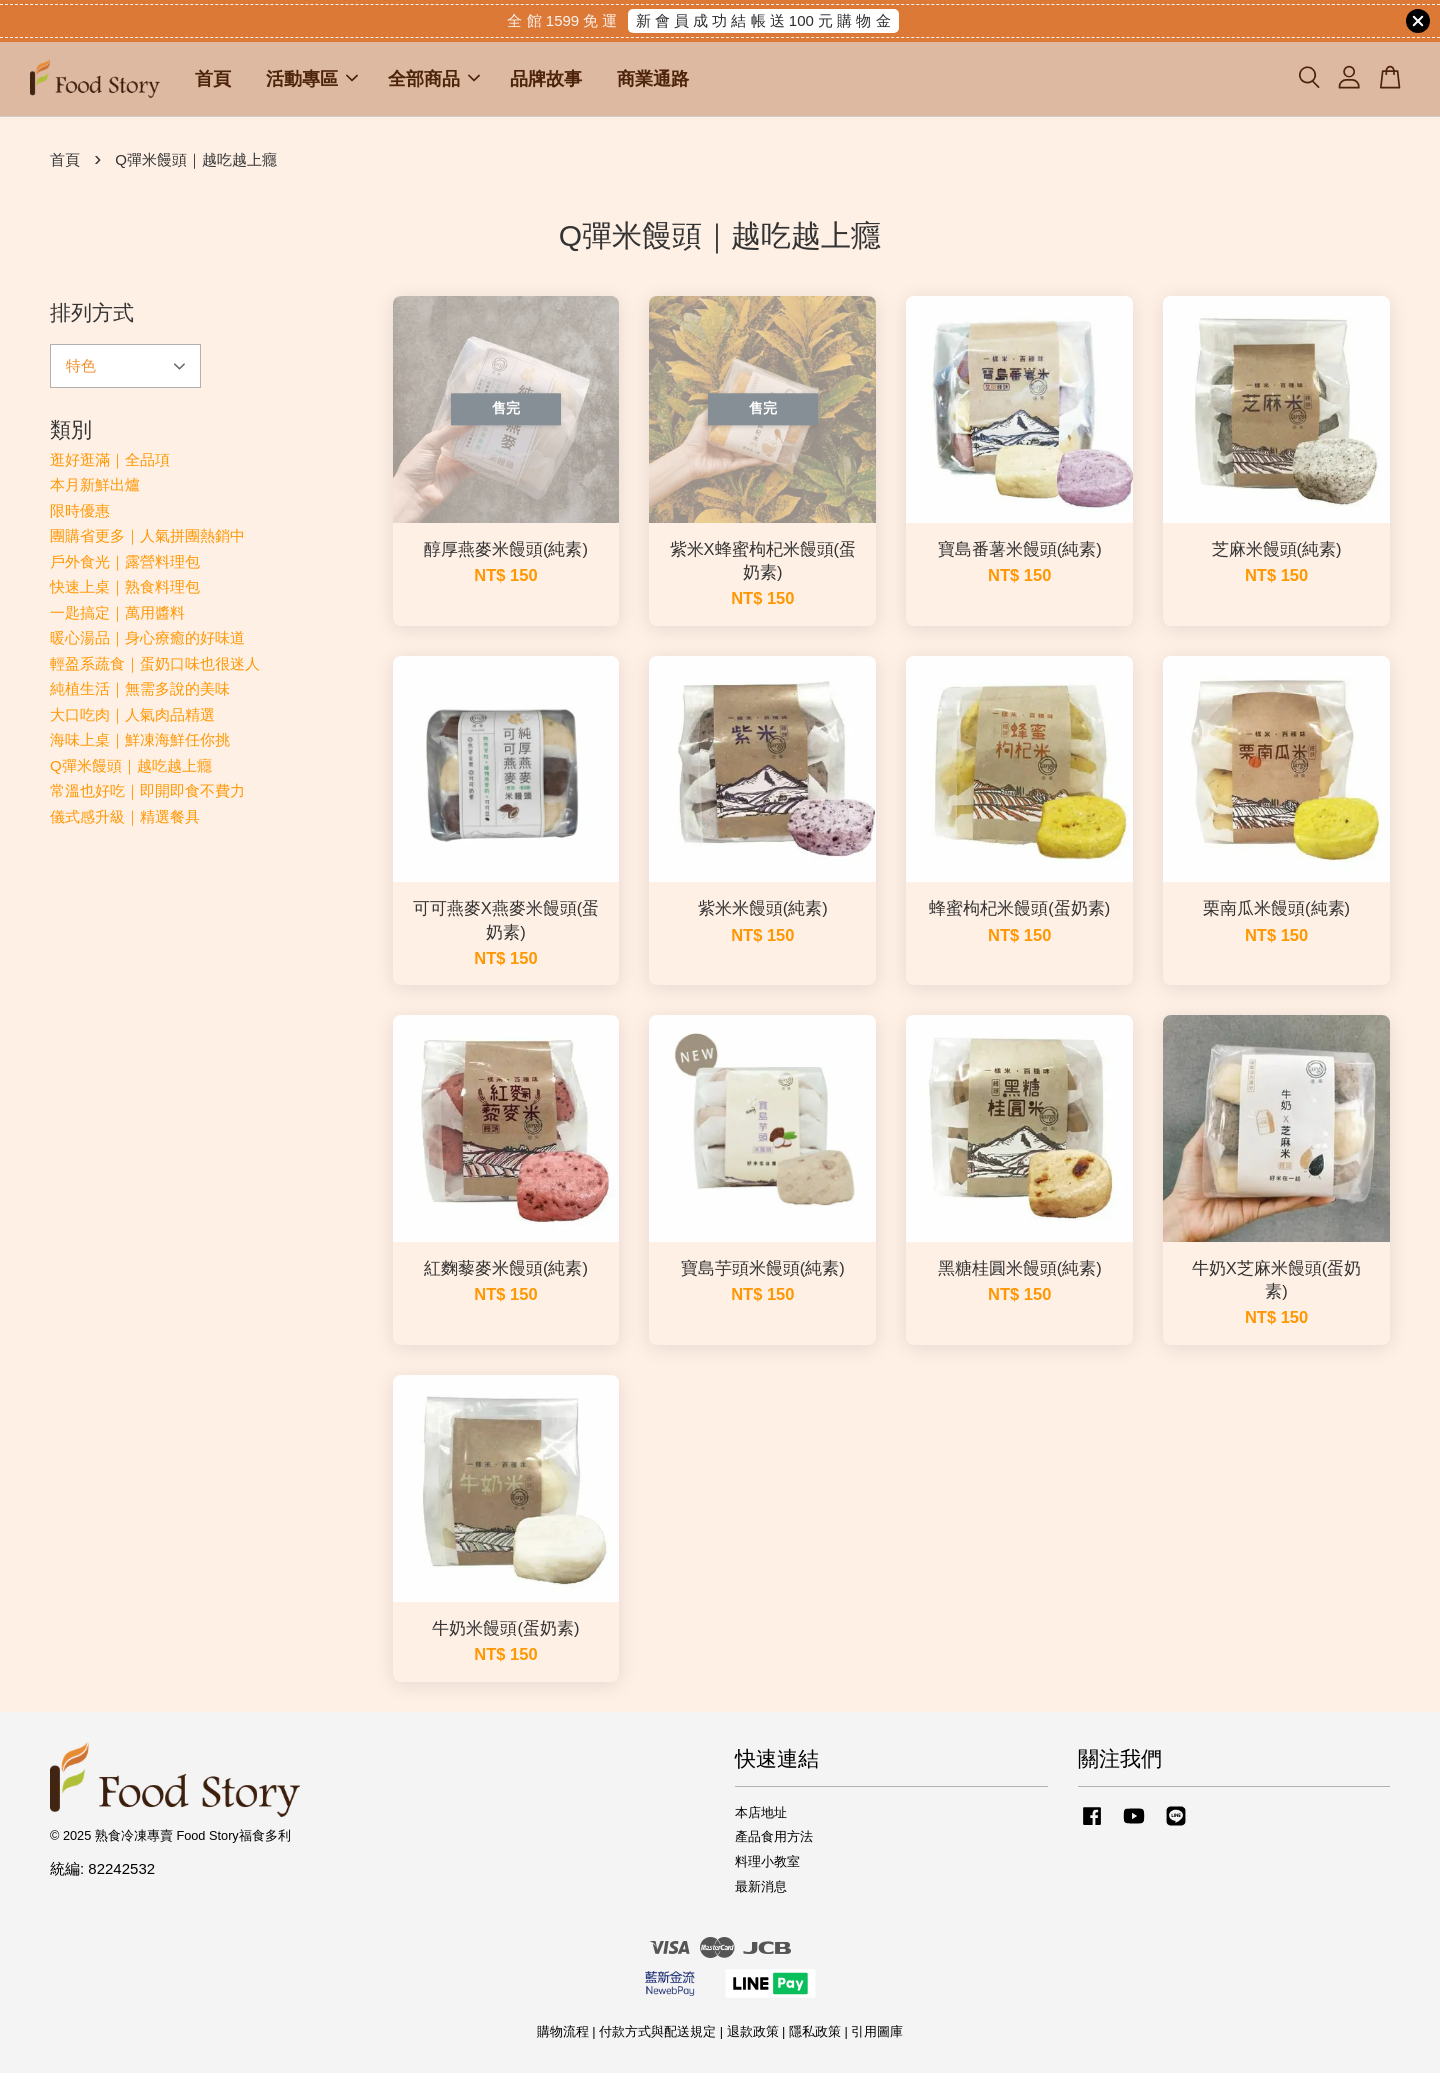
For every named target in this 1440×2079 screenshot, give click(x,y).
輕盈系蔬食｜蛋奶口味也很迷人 (155, 669)
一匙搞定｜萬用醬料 (117, 618)
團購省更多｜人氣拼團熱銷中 (147, 541)
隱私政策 (815, 2037)
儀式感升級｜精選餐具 (125, 822)
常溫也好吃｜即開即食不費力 (147, 796)
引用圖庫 (877, 2037)
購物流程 (563, 2037)
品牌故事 (546, 82)
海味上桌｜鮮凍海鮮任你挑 (140, 745)
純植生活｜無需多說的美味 (140, 694)
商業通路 (653, 82)
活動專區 (312, 82)
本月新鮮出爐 (95, 490)
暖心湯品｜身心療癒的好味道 (147, 643)
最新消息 (761, 1892)
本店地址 (761, 1818)
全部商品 (434, 82)
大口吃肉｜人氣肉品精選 (132, 720)
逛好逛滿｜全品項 (110, 465)
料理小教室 (767, 1867)
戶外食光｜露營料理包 (125, 567)
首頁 (213, 82)
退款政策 (753, 2037)
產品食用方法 (774, 1842)
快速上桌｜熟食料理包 (125, 592)
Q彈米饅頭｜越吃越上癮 (131, 771)
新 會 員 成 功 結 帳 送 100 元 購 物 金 (763, 20)
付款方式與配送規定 (657, 2037)
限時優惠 (80, 516)
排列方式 (92, 318)
